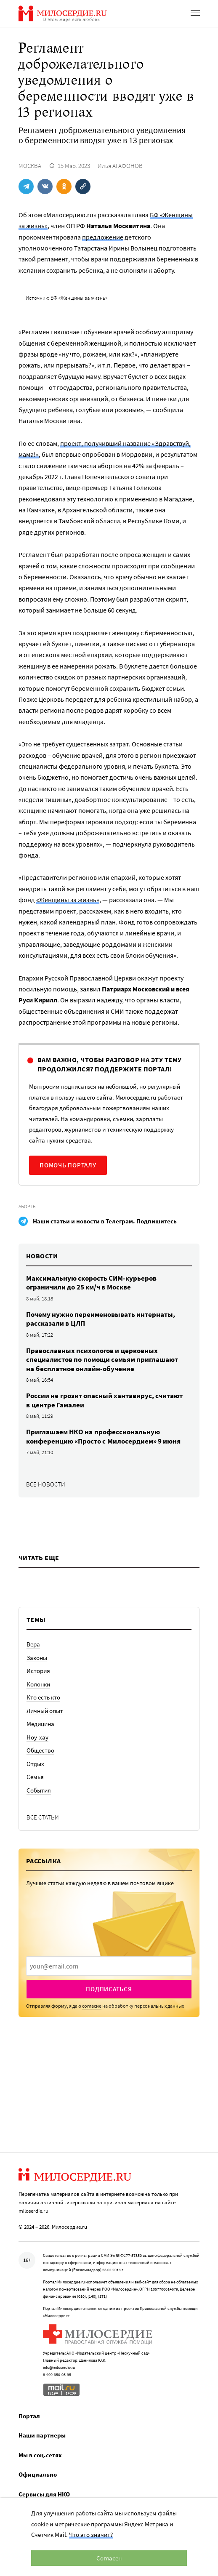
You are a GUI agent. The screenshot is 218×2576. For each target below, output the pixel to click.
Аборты (28, 1206)
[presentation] (109, 1966)
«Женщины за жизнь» (67, 899)
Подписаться (109, 1989)
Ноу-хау (37, 1737)
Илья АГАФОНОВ (120, 166)
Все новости (45, 1484)
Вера (33, 1644)
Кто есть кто (43, 1697)
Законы (37, 1658)
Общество (40, 1750)
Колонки (38, 1684)
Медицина (40, 1724)
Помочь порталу (68, 1165)
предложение (102, 237)
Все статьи (43, 1817)
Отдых (35, 1764)
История (38, 1671)
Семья (35, 1777)
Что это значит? (91, 2535)
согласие (91, 2006)
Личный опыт (45, 1711)
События (39, 1790)
